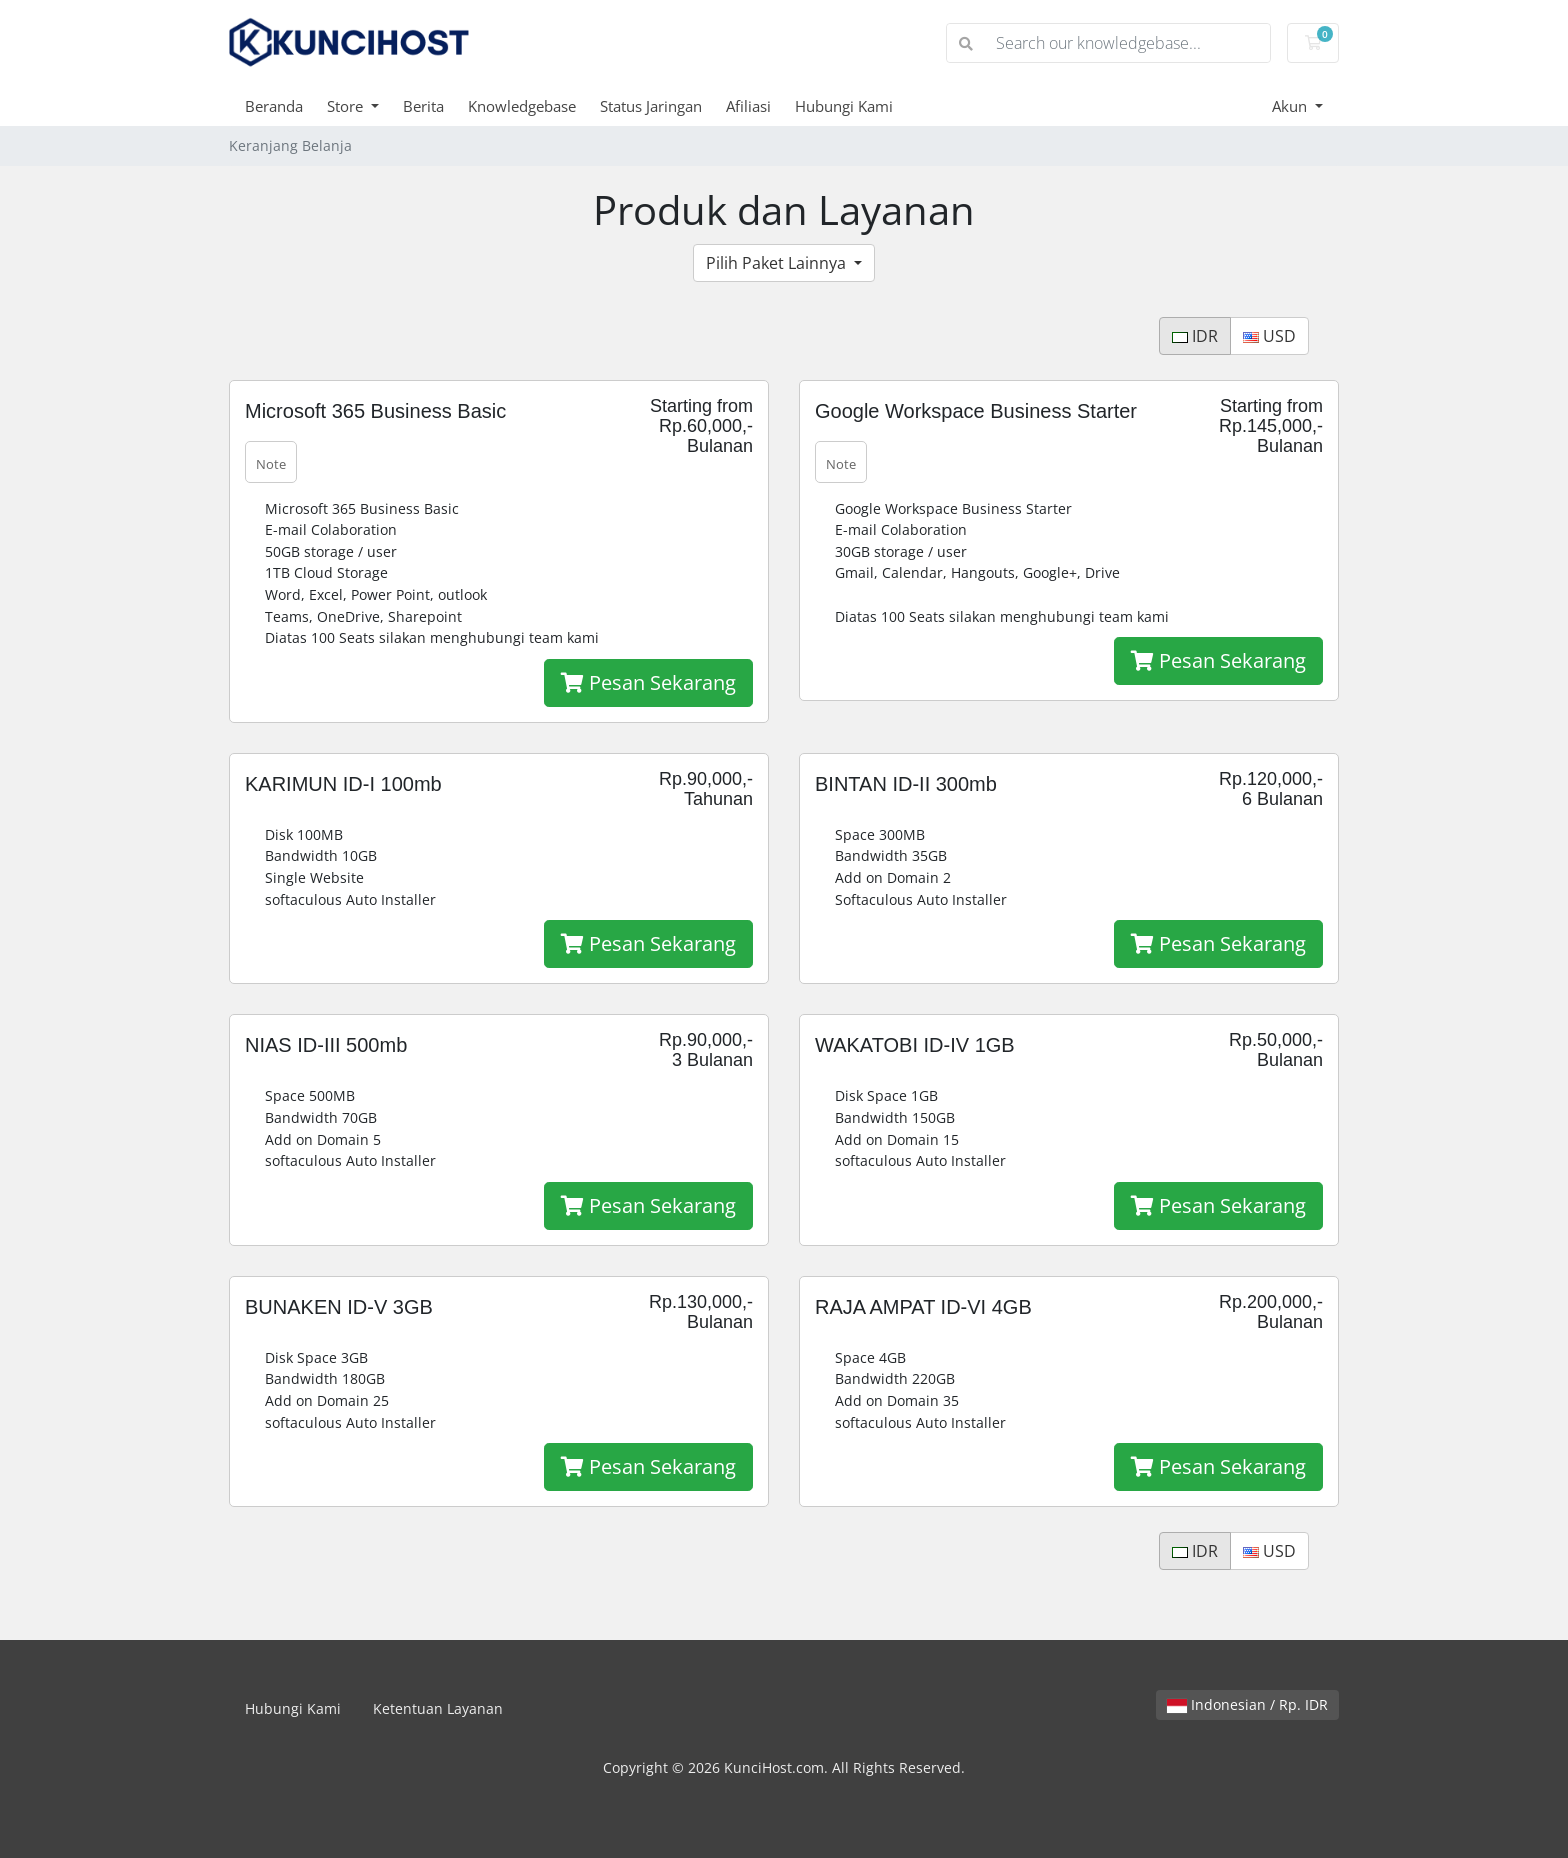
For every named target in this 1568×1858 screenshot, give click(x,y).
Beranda (274, 106)
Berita (423, 106)
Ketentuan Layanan (438, 1708)
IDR (1195, 336)
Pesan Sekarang (648, 682)
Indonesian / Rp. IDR (1247, 1704)
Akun (1291, 106)
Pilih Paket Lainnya (778, 263)
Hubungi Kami (844, 106)
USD (1269, 336)
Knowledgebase (522, 106)
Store (347, 106)
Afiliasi (748, 106)
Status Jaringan (651, 106)
